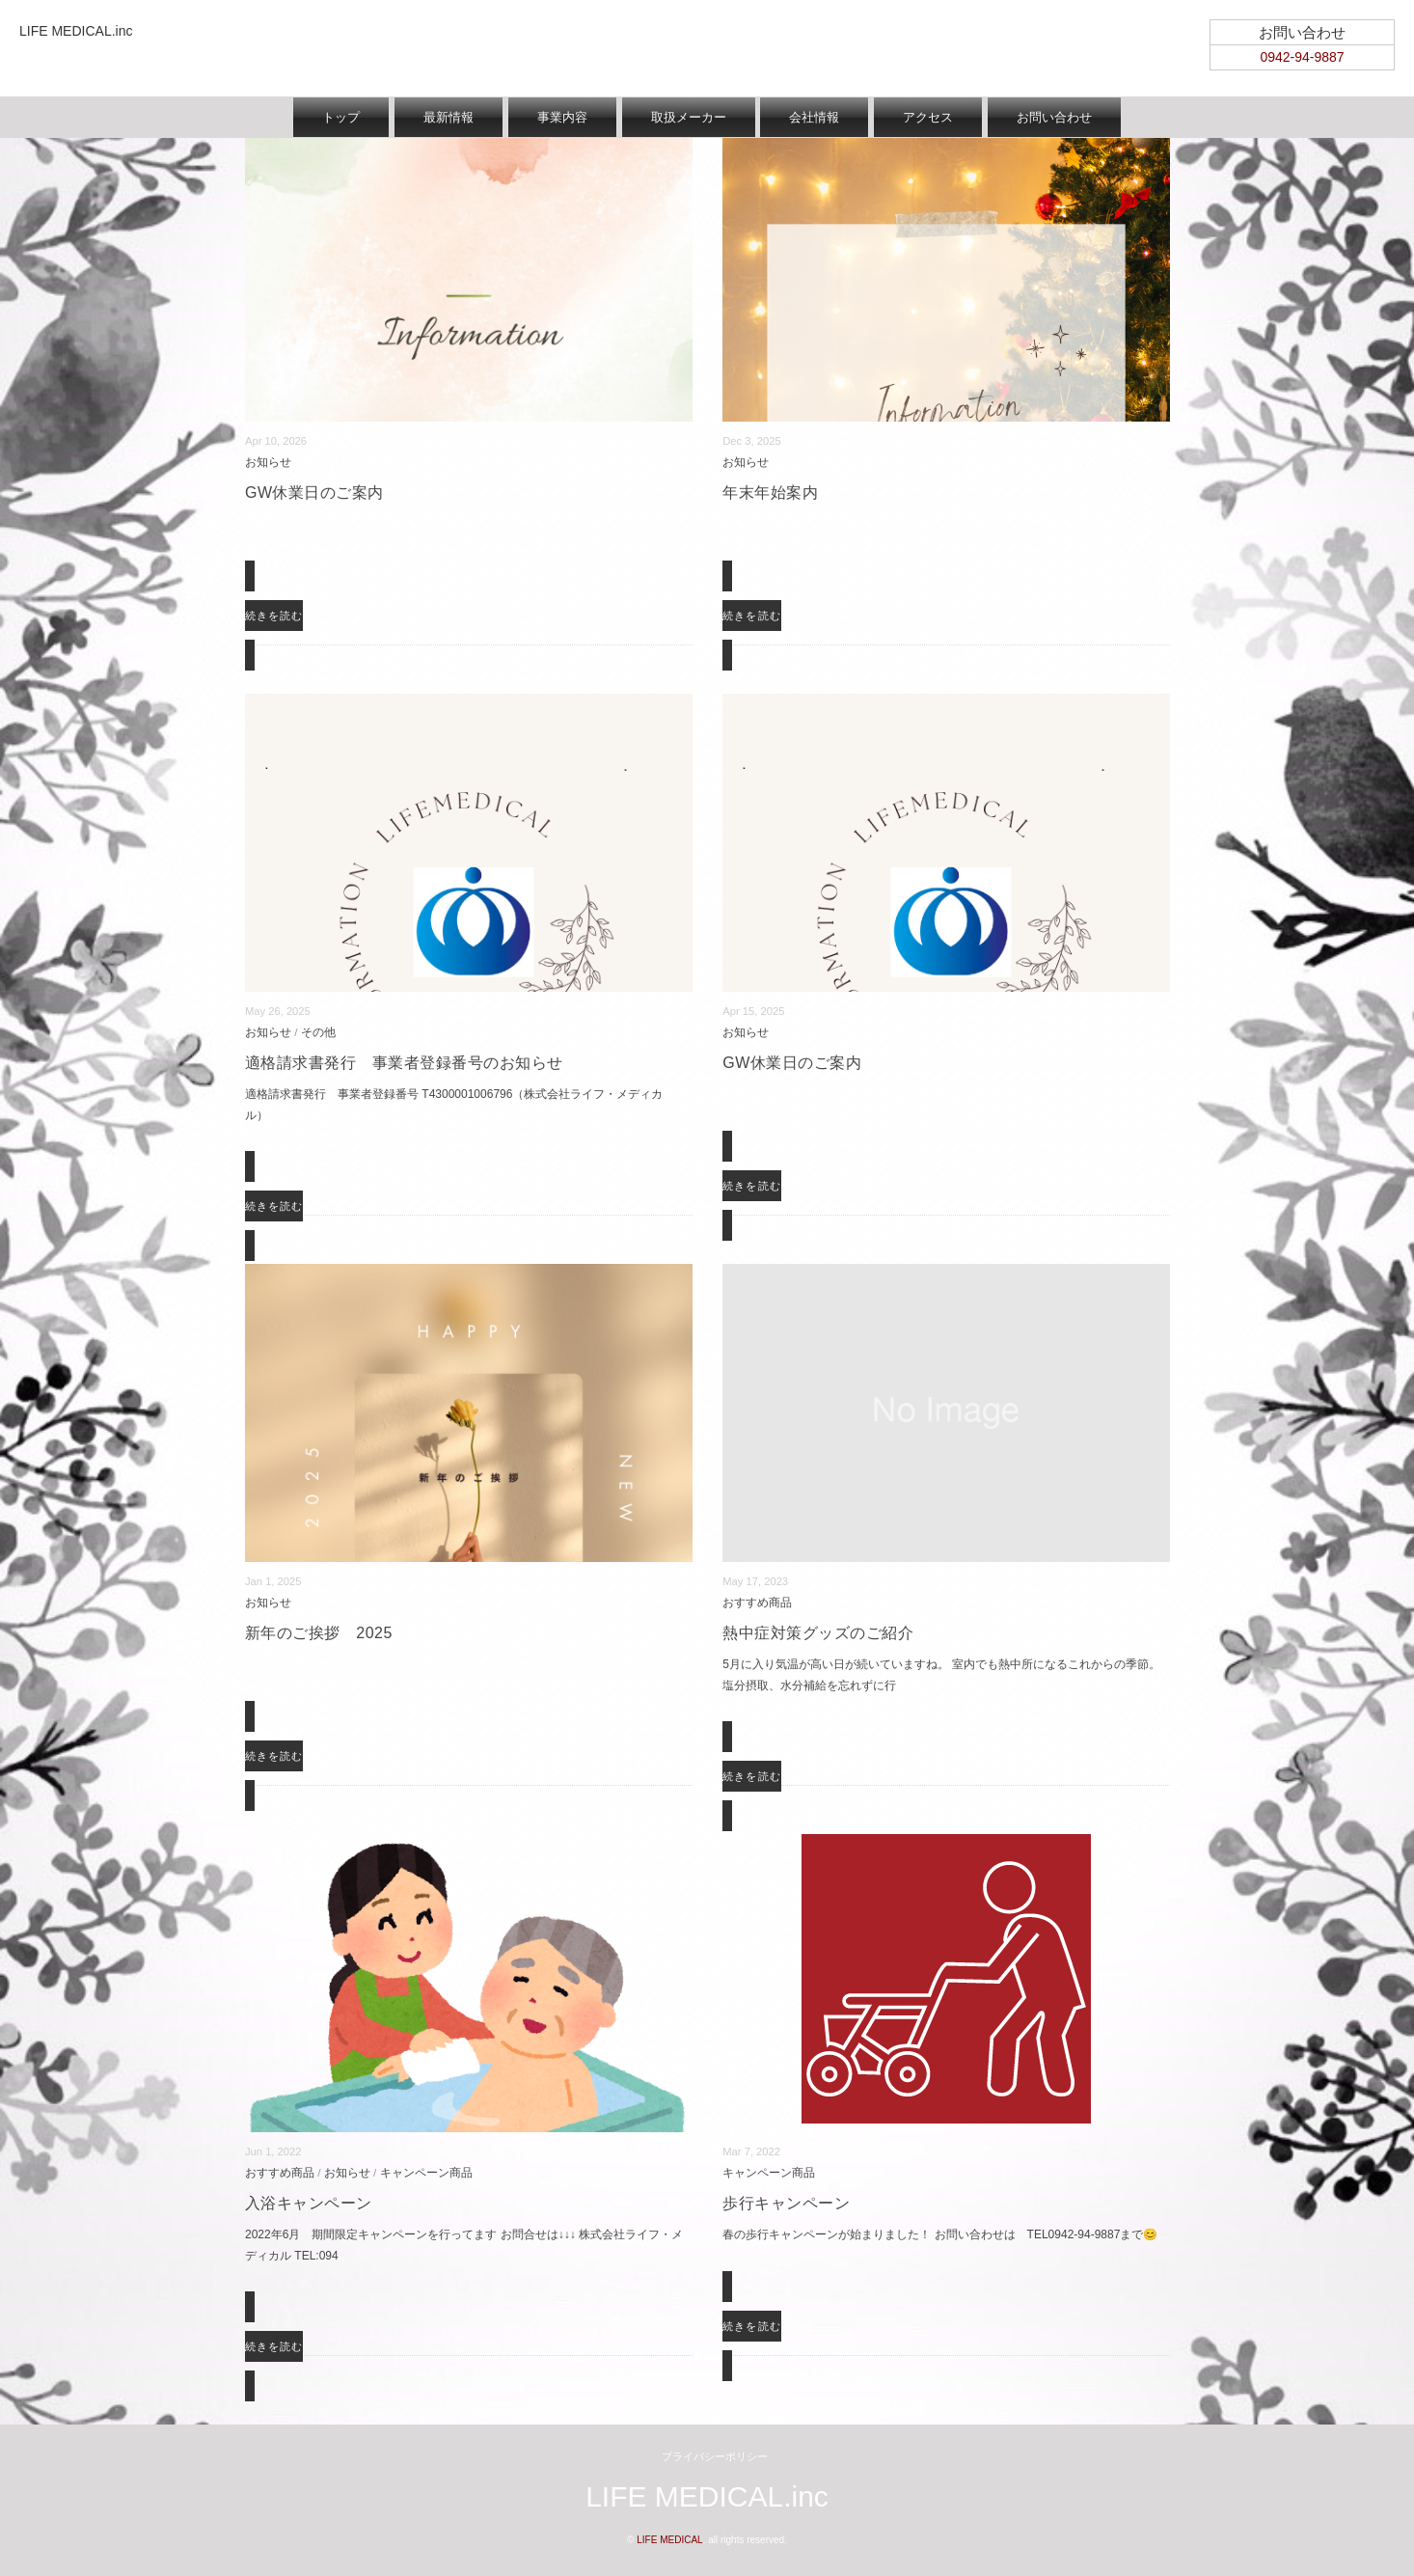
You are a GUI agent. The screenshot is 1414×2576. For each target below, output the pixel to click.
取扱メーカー (688, 117)
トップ (341, 117)
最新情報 (448, 117)
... (250, 524)
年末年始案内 (770, 492)
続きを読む (274, 615)
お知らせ (268, 461)
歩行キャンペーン (786, 2203)
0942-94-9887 (1302, 57)
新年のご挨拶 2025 (319, 1633)
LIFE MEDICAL (669, 2540)
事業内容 (562, 117)
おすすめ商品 (757, 1602)
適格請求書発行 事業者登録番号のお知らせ (404, 1063)
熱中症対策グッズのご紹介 (817, 1633)
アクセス (928, 117)
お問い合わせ (1054, 117)
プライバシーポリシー (715, 2456)
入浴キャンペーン (308, 2203)
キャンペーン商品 (426, 2172)
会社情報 (814, 117)
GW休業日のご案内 (314, 492)
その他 (318, 1032)
